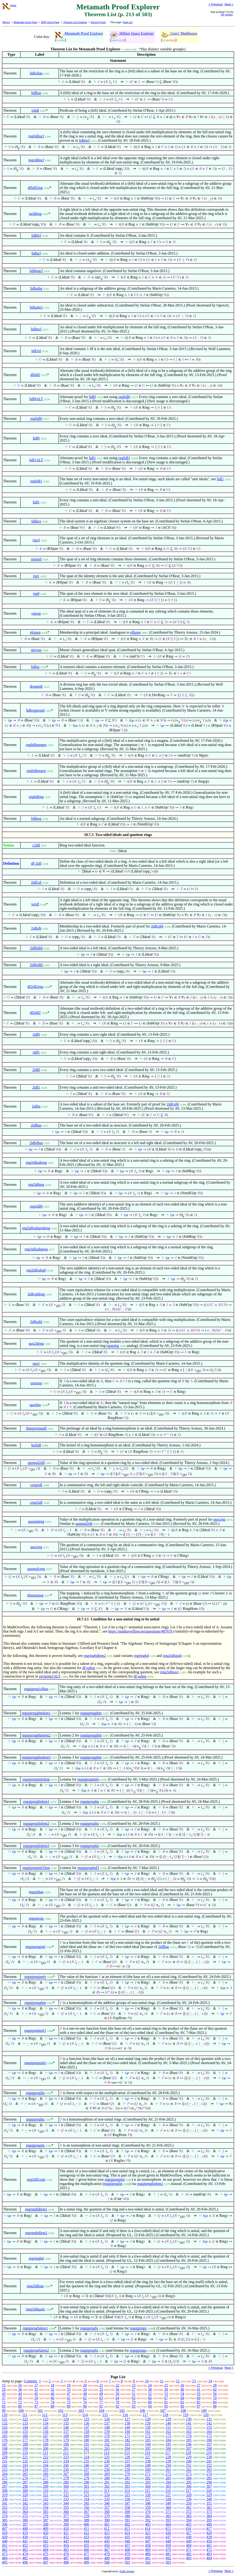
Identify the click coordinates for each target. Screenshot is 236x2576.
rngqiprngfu (89, 2328)
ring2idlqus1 (169, 1672)
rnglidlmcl (36, 136)
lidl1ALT (36, 460)
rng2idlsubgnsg (36, 1249)
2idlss (36, 1106)
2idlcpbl (157, 926)
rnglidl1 (124, 458)
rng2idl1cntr (36, 2179)
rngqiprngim (35, 2145)
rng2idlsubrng (36, 1162)
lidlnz (35, 667)
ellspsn (135, 632)
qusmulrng (36, 1521)
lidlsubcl (36, 307)
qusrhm (35, 1405)
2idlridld (36, 965)
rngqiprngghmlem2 (36, 1735)
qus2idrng (36, 1343)
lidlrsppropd (35, 710)
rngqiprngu (138, 2328)
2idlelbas (36, 1143)
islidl (35, 110)
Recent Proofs (98, 22)
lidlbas (36, 93)
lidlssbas (36, 73)
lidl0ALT (36, 399)
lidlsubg (36, 288)
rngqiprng (36, 1918)
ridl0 (36, 1034)
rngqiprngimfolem (36, 1779)
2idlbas (36, 1125)
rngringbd (141, 1656)
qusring (113, 1346)
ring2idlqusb (172, 1656)
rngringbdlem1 (36, 2209)
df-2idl (36, 863)
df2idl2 (35, 1013)
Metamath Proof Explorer (79, 33)
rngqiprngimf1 (88, 1868)
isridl (35, 904)
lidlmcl (84, 140)
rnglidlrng (36, 797)
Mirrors (6, 22)
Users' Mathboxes (179, 33)
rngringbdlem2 (95, 1656)
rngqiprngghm (91, 1713)
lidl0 (92, 397)
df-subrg (88, 1668)
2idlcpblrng (36, 1294)
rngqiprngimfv (35, 1977)
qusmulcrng (36, 1569)
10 (147, 2381)
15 (4, 2385)
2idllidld (36, 948)
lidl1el (36, 351)
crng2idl (36, 1502)
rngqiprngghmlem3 (36, 1757)
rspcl (36, 540)
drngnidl (36, 686)
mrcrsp (36, 650)
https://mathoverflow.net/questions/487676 (140, 1631)
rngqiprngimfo (88, 1779)
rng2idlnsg (36, 1184)
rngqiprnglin (89, 1802)
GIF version (227, 14)
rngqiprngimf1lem (36, 1868)
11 (161, 2381)
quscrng (219, 1519)
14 (210, 2381)
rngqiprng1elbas (36, 1689)
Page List (128, 22)
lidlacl (36, 253)
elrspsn (35, 632)
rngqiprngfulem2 (36, 2350)
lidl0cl (36, 235)
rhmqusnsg (35, 1595)
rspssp (36, 613)
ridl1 (36, 1052)
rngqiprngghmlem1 (36, 1713)
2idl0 (36, 1070)
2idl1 (36, 1087)
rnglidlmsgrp (36, 771)
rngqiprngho (35, 2119)
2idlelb (36, 928)
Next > (229, 4)
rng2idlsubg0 (36, 1270)
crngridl (36, 1485)
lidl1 (92, 458)
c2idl (36, 845)
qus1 (36, 1363)
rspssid (36, 559)
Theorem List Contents (75, 22)
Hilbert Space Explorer (132, 33)
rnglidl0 (124, 397)
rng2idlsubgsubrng (36, 1228)
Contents (30, 2381)
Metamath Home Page (25, 22)
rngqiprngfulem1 (35, 2328)
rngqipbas (36, 1892)
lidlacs (36, 521)
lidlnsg (36, 818)
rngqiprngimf (35, 1947)
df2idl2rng (35, 987)
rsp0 (36, 593)
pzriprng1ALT (50, 1676)
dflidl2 (35, 375)
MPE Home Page (50, 22)
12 (178, 2381)
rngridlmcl (36, 160)
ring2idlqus (35, 2286)
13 (194, 2381)
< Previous (215, 4)
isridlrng (35, 214)
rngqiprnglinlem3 (36, 1846)
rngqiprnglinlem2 (36, 1824)
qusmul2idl (36, 1463)
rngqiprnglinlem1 (36, 1802)
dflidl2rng (35, 188)
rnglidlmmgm (36, 745)
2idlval (36, 882)
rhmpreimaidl (36, 1428)
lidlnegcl (36, 271)
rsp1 (36, 576)
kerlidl (36, 1445)
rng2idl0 (36, 1206)
